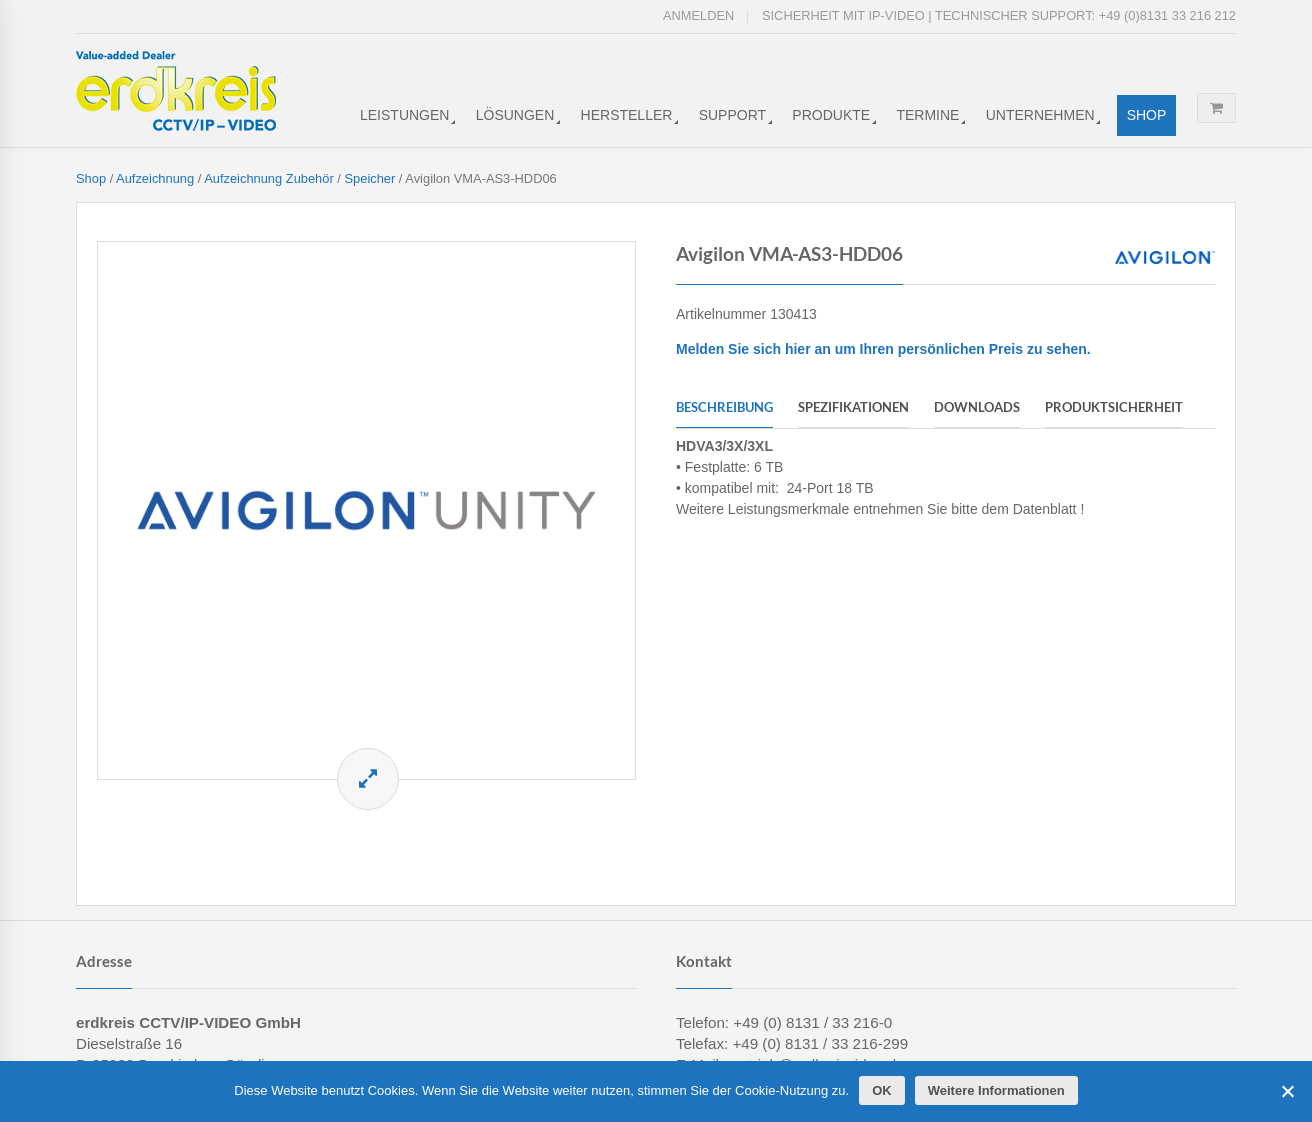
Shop (1147, 115)
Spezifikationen (853, 407)
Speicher (369, 178)
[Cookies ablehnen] (1287, 1091)
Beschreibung (724, 407)
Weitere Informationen (996, 1090)
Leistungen (404, 115)
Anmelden (698, 15)
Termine (927, 115)
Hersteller (627, 115)
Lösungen (515, 115)
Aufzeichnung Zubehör (269, 178)
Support (732, 115)
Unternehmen (1040, 115)
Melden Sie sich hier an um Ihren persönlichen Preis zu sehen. (883, 349)
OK (882, 1090)
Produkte (831, 115)
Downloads (977, 407)
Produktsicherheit (1114, 407)
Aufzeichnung (155, 178)
